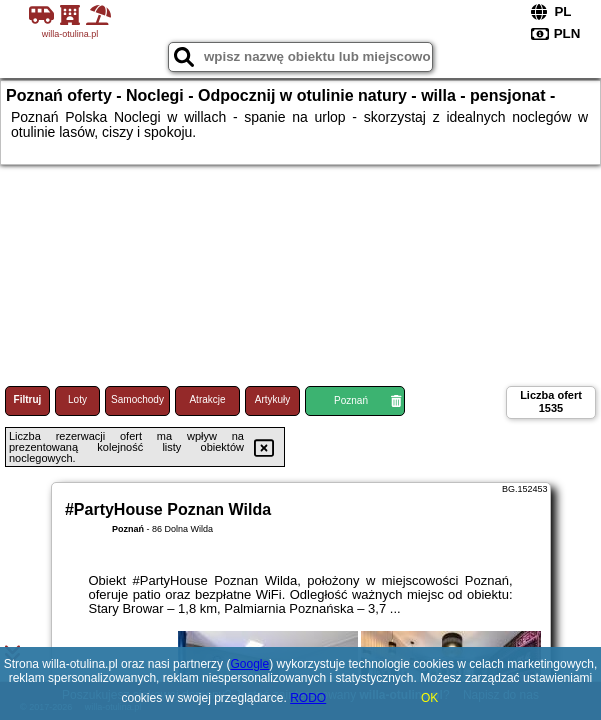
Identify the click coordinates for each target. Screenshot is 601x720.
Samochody (137, 399)
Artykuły (273, 399)
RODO (308, 698)
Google (249, 664)
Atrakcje (207, 399)
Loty (77, 399)
